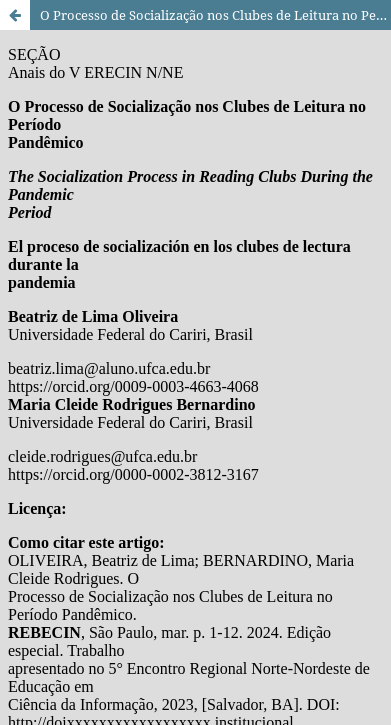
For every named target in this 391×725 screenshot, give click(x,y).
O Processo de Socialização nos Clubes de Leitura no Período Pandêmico (215, 15)
